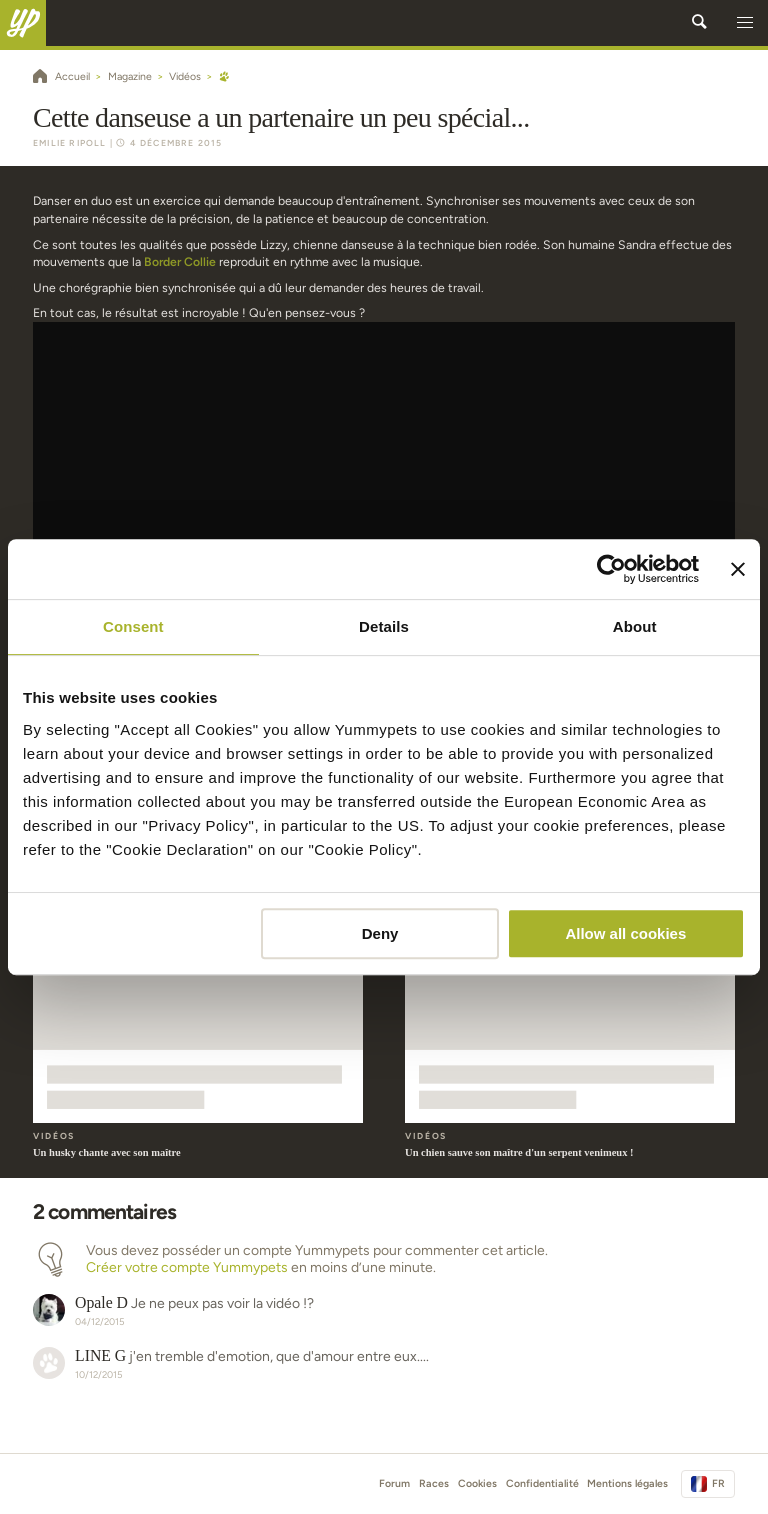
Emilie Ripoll (70, 143)
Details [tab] (384, 626)
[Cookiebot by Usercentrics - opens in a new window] (611, 569)
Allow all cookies (625, 933)
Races (434, 1483)
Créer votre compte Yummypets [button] (187, 1267)
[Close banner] (738, 569)
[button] (745, 23)
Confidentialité (542, 1483)
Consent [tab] (133, 626)
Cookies (477, 1483)
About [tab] (635, 626)
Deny (380, 933)
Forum (394, 1483)
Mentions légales (627, 1483)
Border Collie (180, 261)
